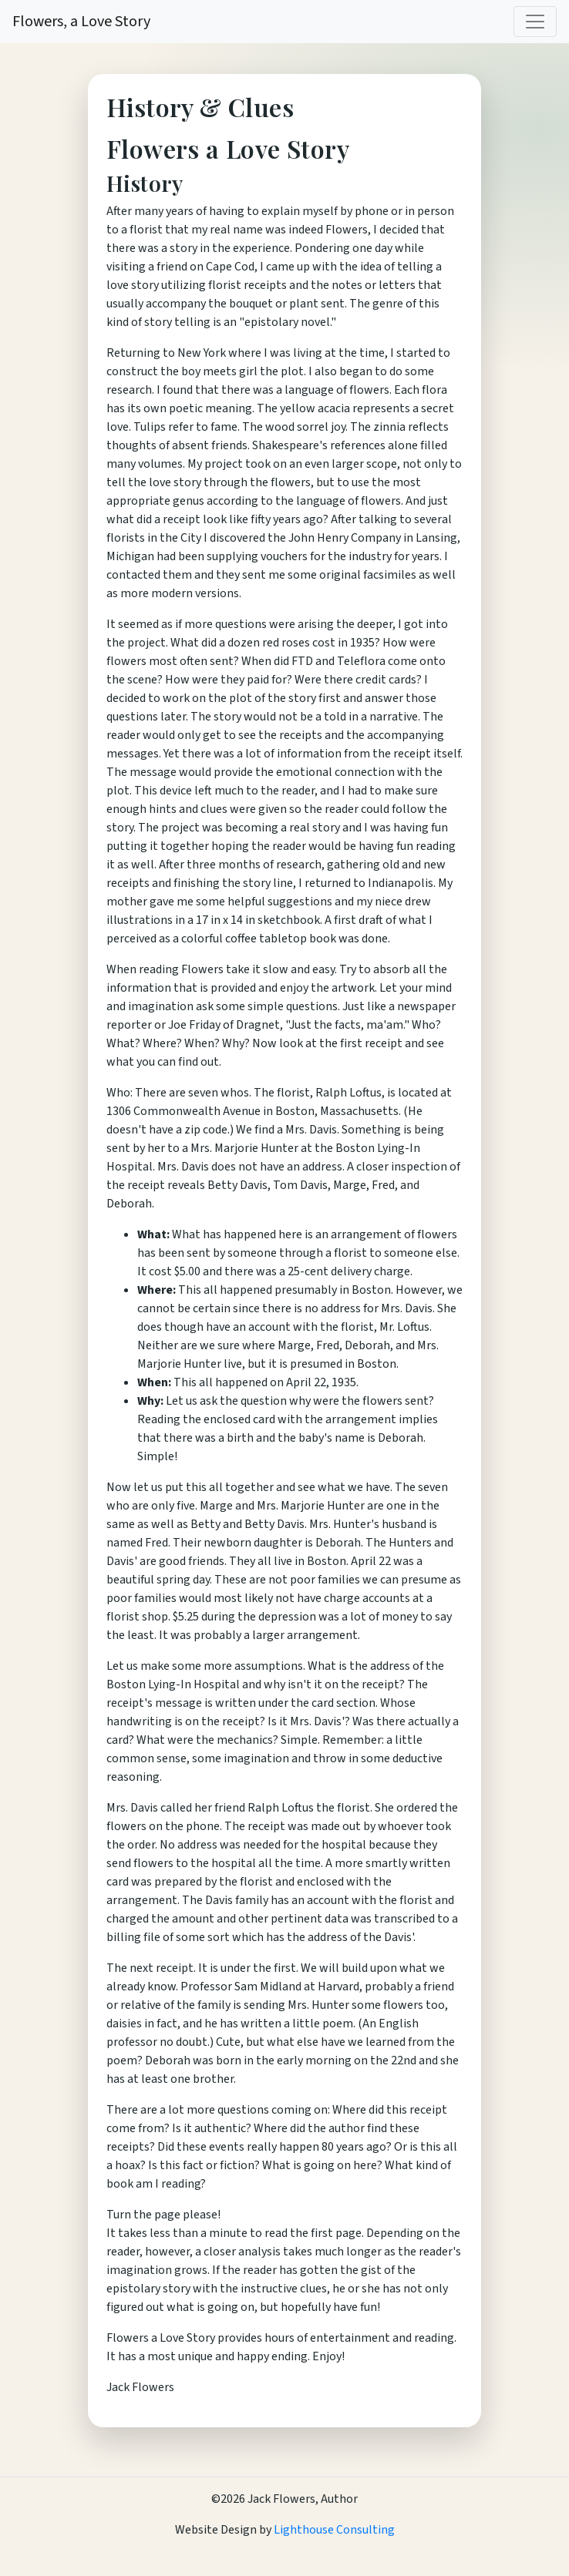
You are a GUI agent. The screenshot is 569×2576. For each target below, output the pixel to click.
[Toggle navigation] (535, 21)
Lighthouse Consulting (333, 2529)
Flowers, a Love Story (81, 21)
